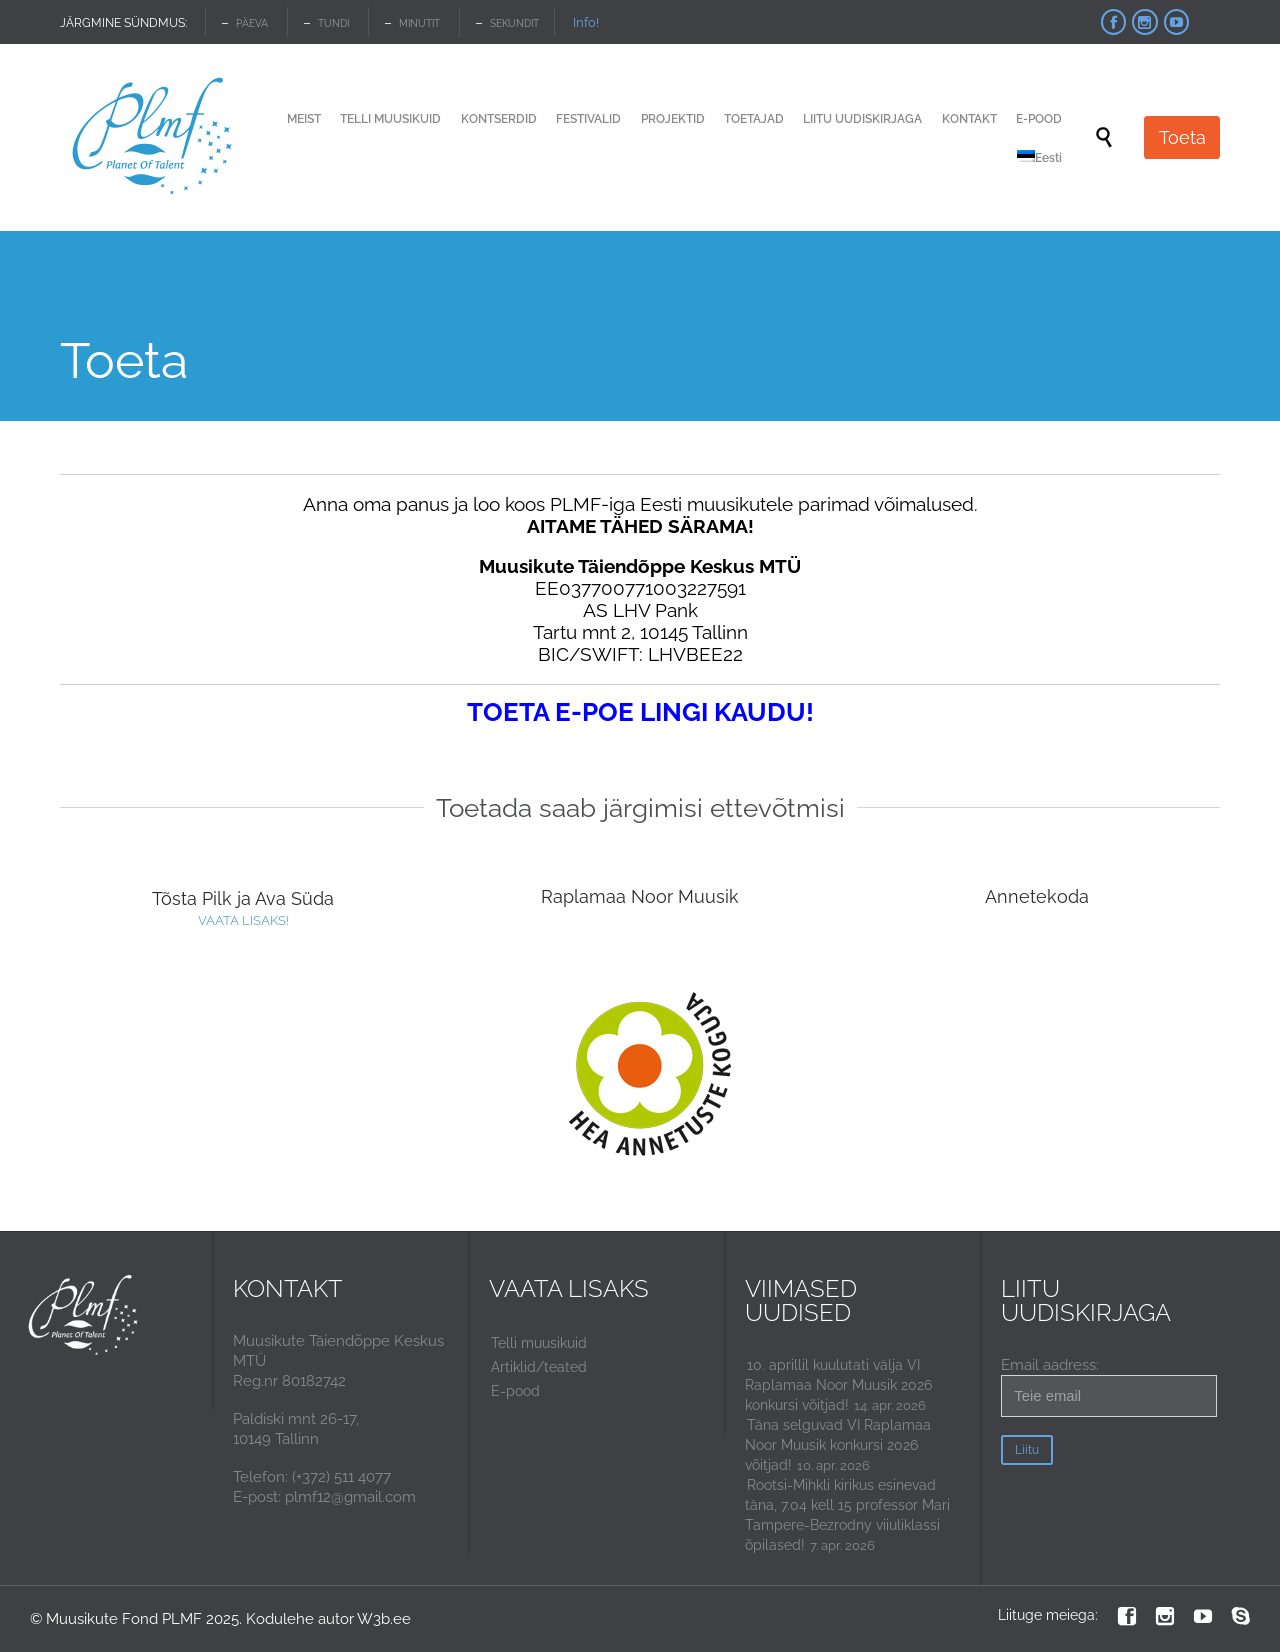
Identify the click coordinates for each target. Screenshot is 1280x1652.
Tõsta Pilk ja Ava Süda (243, 898)
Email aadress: (1109, 1386)
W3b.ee (384, 1619)
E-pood (515, 1391)
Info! (586, 22)
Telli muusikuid (539, 1343)
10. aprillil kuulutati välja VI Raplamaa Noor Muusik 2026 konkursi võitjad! (838, 1385)
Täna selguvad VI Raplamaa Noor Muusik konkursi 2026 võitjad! (838, 1445)
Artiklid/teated (539, 1367)
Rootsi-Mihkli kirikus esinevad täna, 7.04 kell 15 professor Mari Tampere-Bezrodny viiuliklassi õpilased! (847, 1515)
